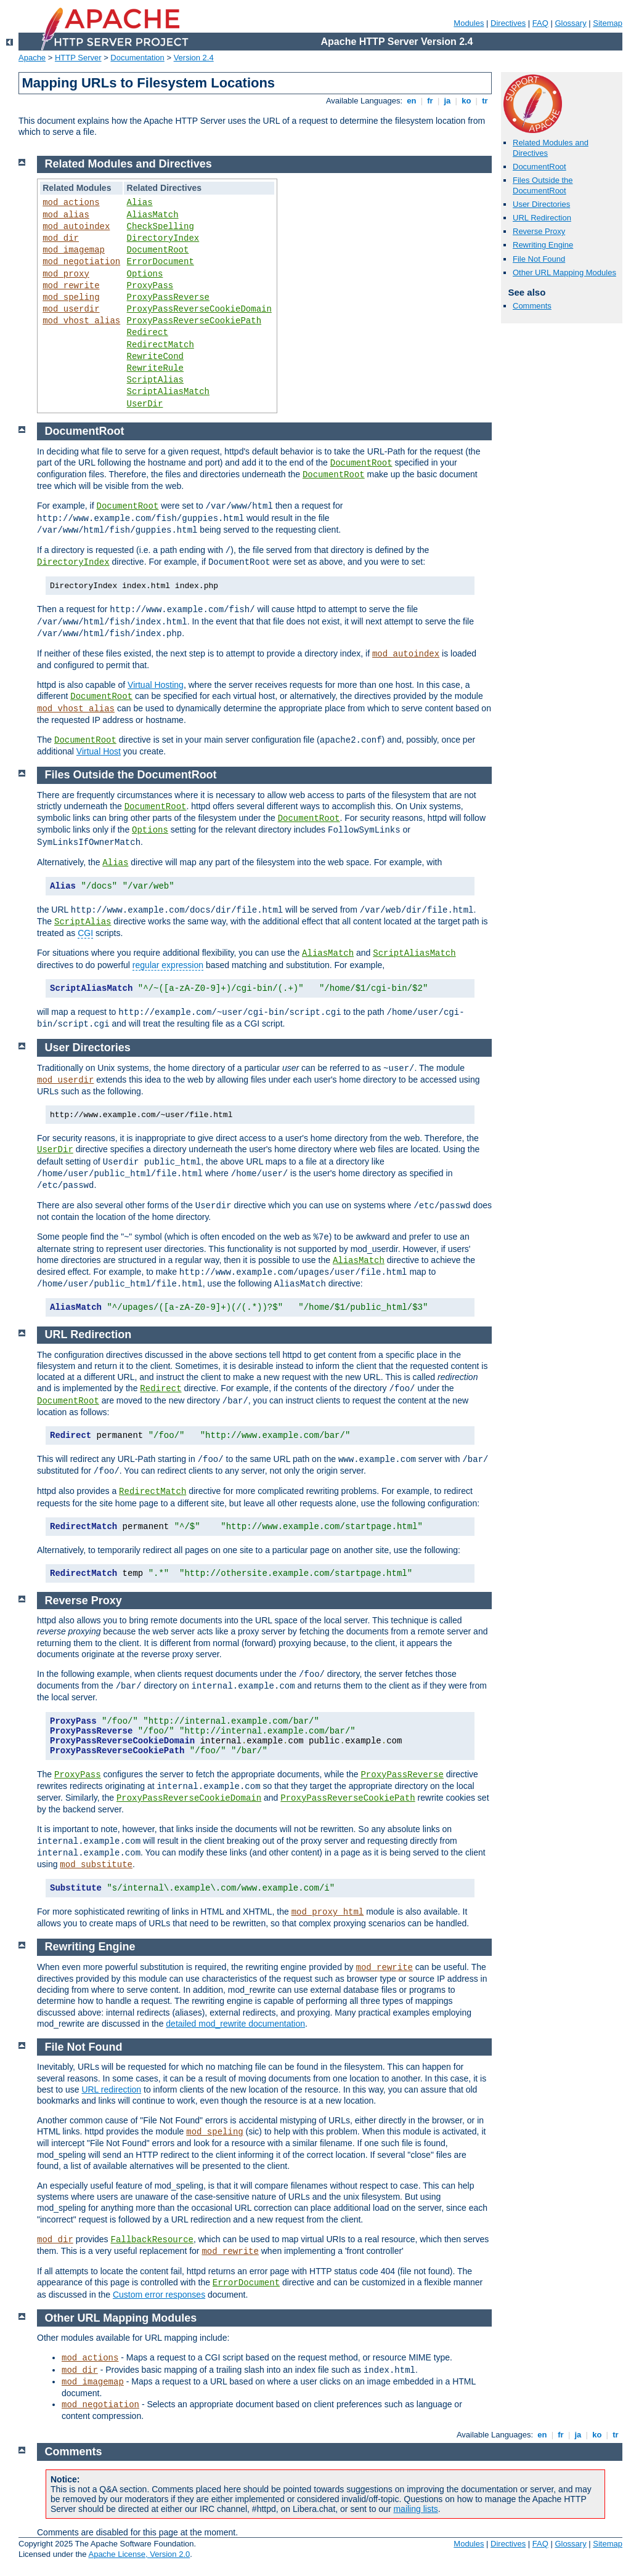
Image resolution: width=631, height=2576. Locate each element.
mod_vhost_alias (81, 321)
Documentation (137, 57)
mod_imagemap (74, 250)
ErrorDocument (160, 262)
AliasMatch (153, 215)
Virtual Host (98, 751)
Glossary (570, 23)
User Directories (541, 204)
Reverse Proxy (539, 231)
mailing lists (415, 2509)
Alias (140, 203)
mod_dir (61, 238)
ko (466, 100)
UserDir (145, 404)
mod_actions (71, 203)
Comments (532, 305)
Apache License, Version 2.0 (139, 2554)
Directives (508, 23)
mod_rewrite (71, 286)
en (411, 100)
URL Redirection (542, 217)
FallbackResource (152, 2240)
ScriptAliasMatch (168, 392)
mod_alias (66, 215)
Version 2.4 (194, 57)
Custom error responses (159, 2294)
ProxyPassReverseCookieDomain (199, 309)
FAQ (540, 23)
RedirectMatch (160, 345)
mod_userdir (71, 309)
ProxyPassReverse (168, 297)
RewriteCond (155, 356)
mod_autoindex (76, 227)
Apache (32, 57)
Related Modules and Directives (128, 164)
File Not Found (539, 259)
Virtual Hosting (156, 685)
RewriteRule (155, 368)
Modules (469, 23)
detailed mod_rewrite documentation (235, 2024)
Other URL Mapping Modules (564, 272)
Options (145, 274)
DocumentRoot (539, 166)
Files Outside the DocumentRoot (543, 185)
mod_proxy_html (327, 1912)
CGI (85, 933)
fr (430, 100)
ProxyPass (150, 286)
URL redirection (111, 2089)
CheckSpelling (160, 227)
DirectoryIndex (163, 238)
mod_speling (71, 297)
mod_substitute (96, 1865)
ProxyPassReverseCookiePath (194, 321)
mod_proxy (66, 274)
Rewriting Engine (543, 244)
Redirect (147, 332)
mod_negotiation (81, 262)
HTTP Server (78, 57)
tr (485, 100)
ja (447, 100)
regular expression (167, 965)
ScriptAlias (155, 380)
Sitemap (607, 23)
